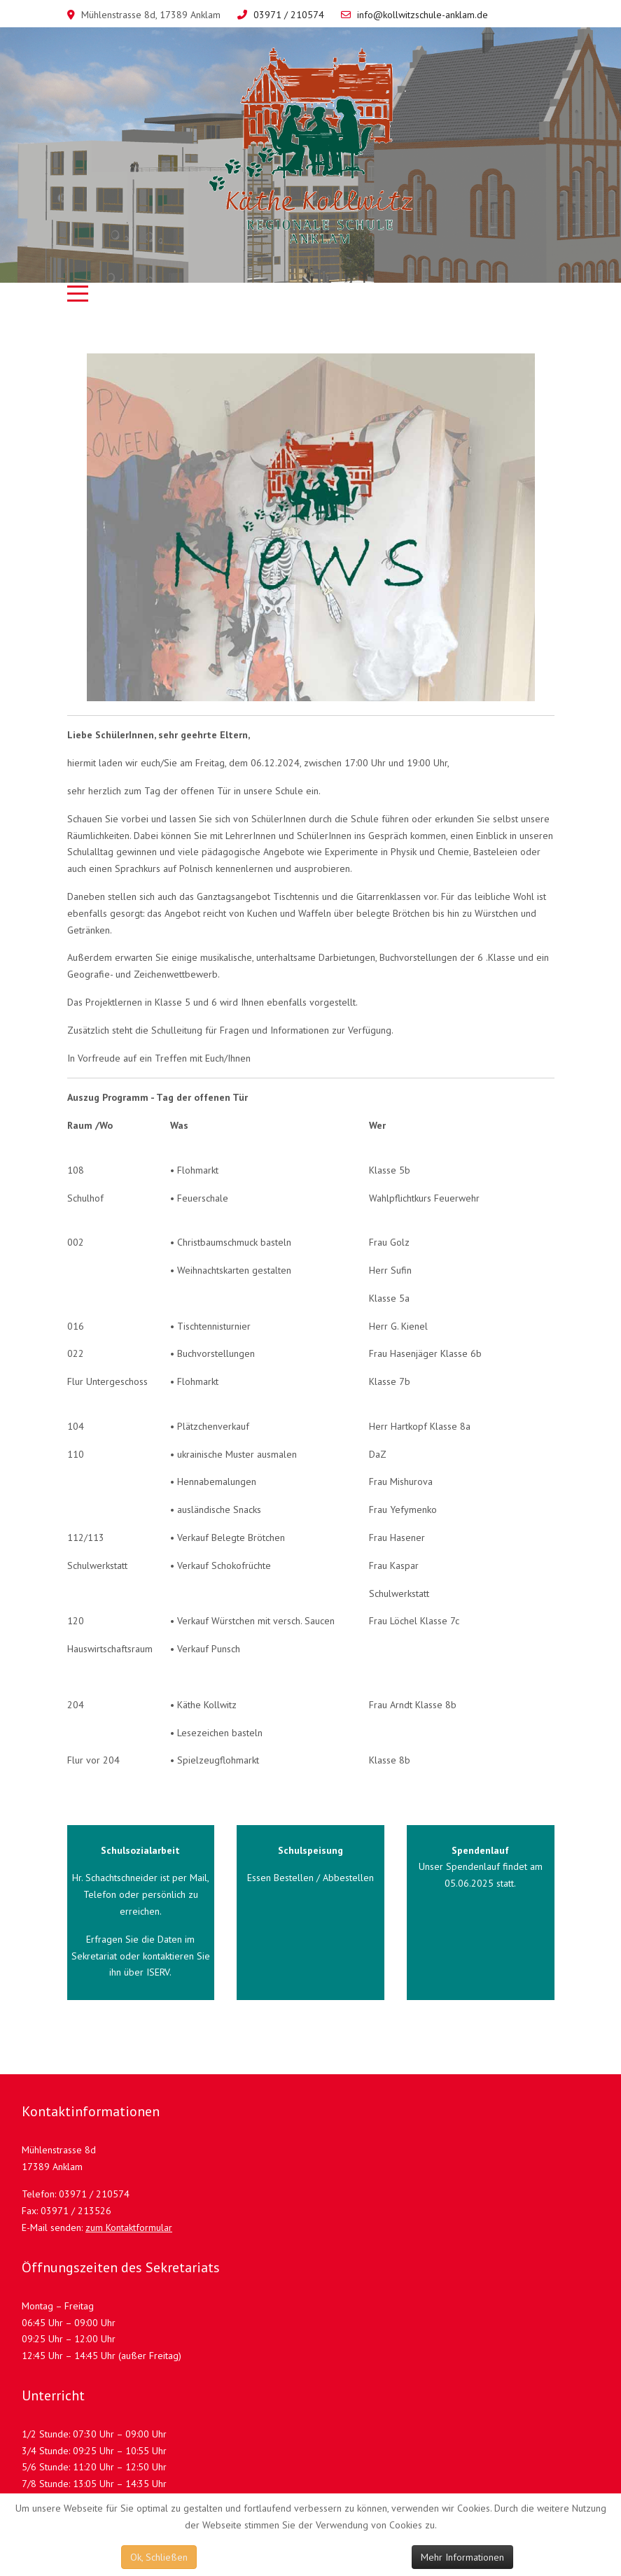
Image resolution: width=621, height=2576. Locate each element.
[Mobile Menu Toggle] (77, 293)
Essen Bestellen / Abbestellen (310, 1877)
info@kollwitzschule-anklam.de (422, 14)
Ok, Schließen (159, 2557)
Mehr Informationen (462, 2557)
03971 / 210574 (288, 14)
